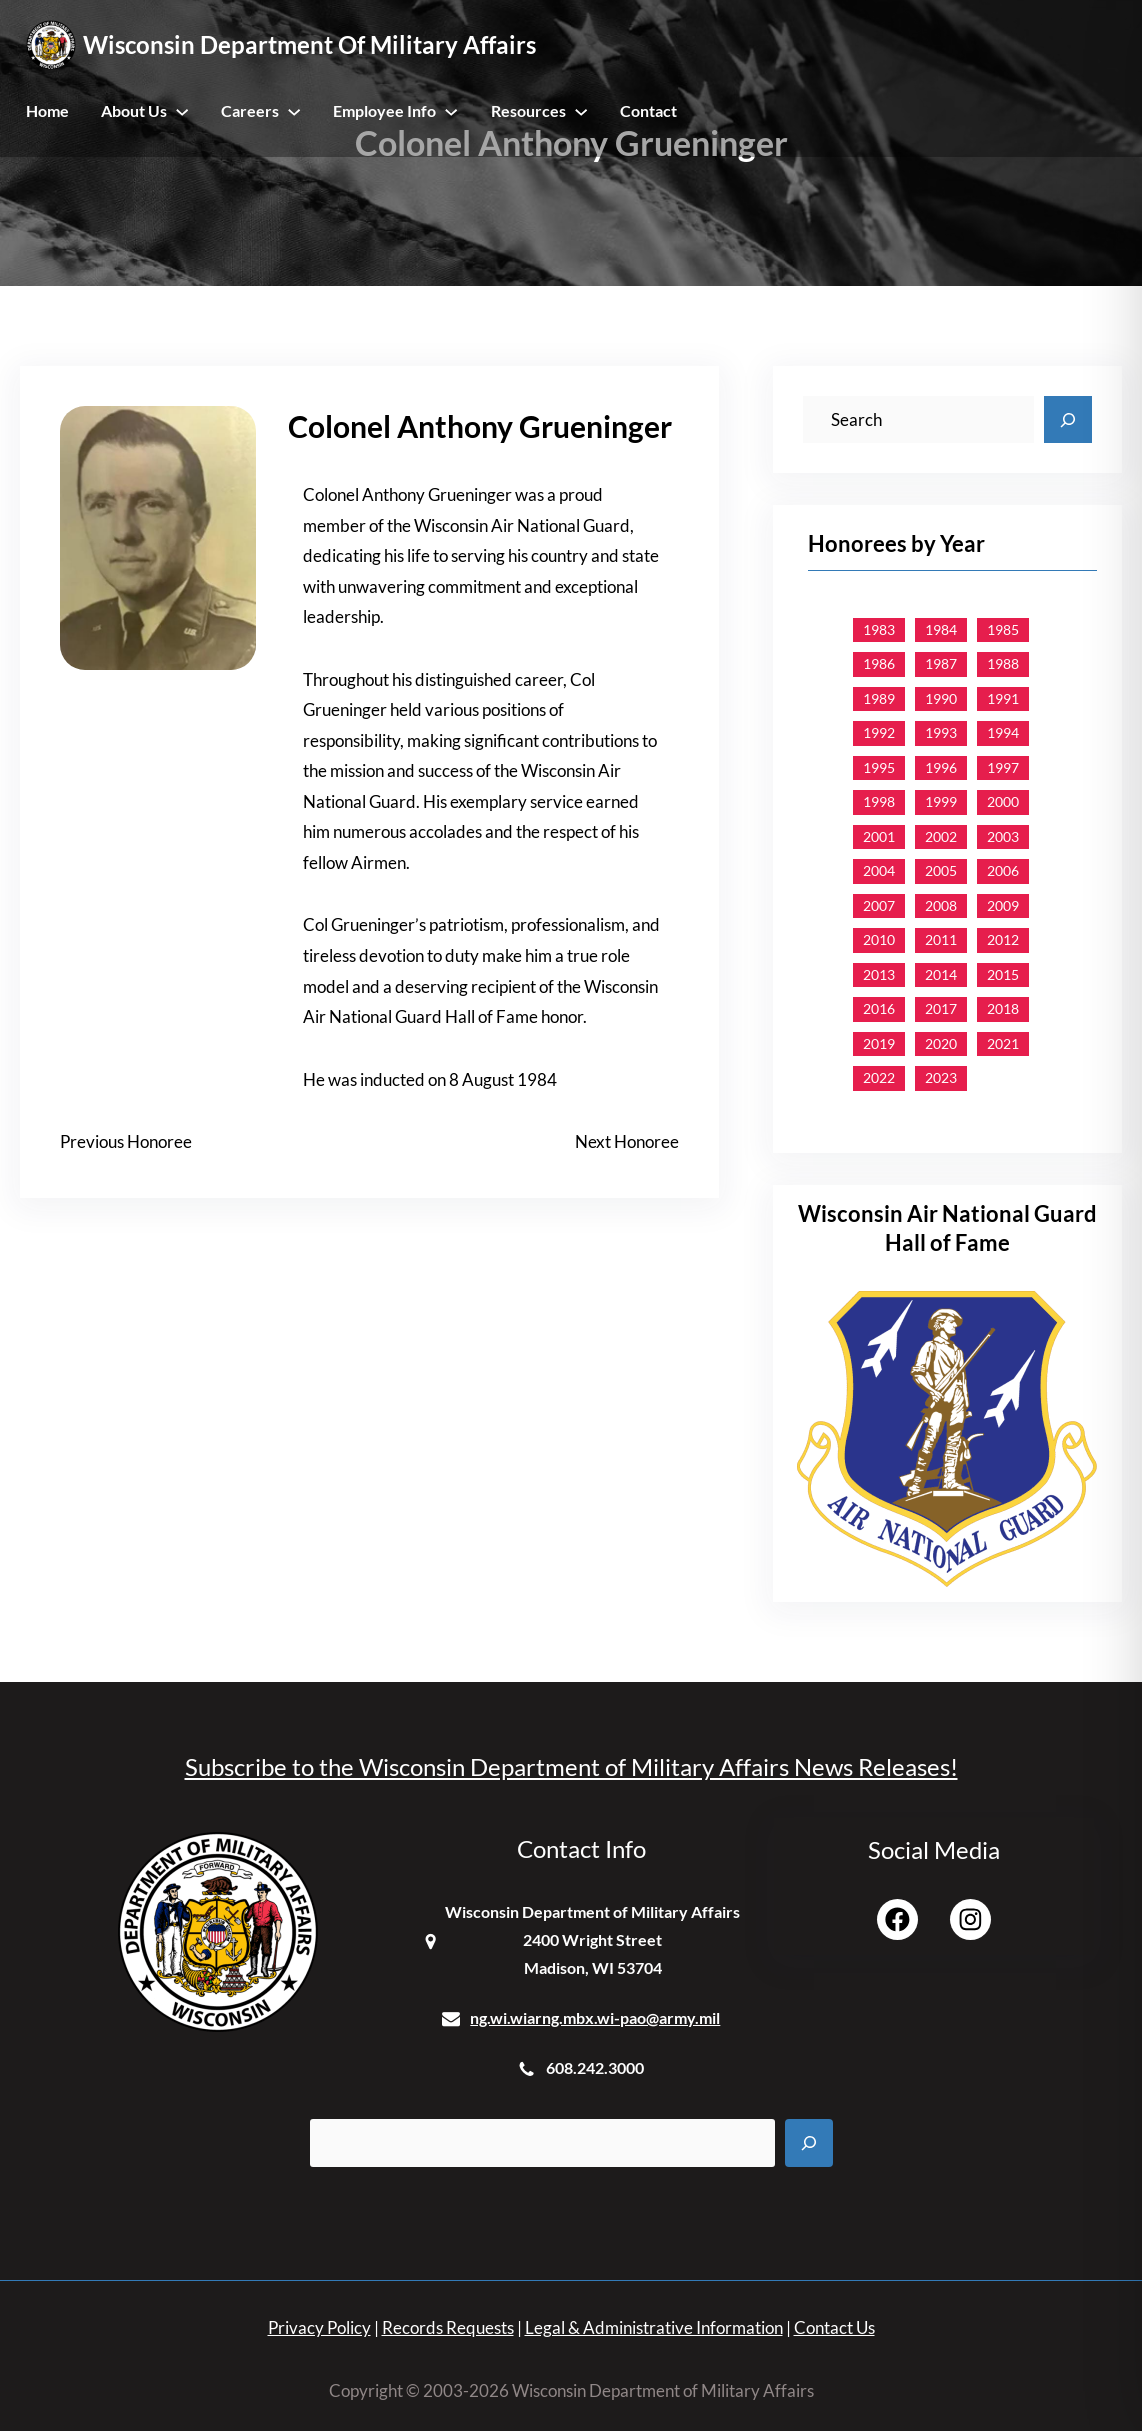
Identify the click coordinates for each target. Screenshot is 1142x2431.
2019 (879, 1043)
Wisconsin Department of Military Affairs (309, 44)
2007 (879, 905)
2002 (941, 836)
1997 (1003, 767)
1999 (941, 801)
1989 (879, 698)
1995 (879, 767)
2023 (941, 1077)
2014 (941, 974)
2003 (1003, 836)
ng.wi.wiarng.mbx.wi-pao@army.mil (595, 2017)
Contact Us (834, 2327)
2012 (1003, 939)
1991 (1003, 698)
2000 (1003, 801)
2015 (1003, 974)
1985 (1003, 629)
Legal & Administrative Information (654, 2327)
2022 (879, 1077)
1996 (941, 767)
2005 (941, 870)
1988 (1003, 663)
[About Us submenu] (182, 111)
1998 (879, 801)
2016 (879, 1008)
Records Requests (448, 2327)
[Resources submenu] (581, 111)
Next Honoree (627, 1141)
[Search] (1068, 420)
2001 (879, 836)
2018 (1003, 1008)
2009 (1003, 905)
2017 (941, 1008)
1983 (879, 629)
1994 (1003, 732)
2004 (879, 870)
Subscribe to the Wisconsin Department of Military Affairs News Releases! (571, 1766)
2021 (1003, 1043)
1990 (941, 698)
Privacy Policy (319, 2327)
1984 (941, 629)
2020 (941, 1043)
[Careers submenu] (294, 111)
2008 (941, 905)
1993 (941, 732)
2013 (879, 974)
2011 (941, 939)
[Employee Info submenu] (451, 111)
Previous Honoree (126, 1141)
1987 (941, 663)
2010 (879, 939)
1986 (879, 663)
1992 (879, 732)
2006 (1003, 870)
